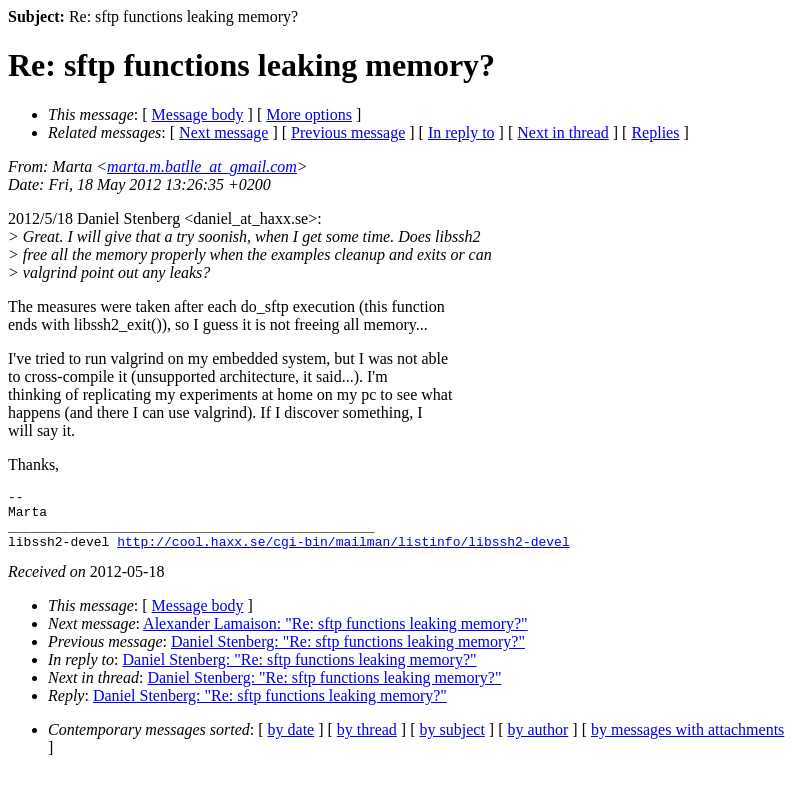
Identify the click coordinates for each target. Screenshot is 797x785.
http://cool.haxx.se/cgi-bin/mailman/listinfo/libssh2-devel (343, 553)
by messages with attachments (687, 741)
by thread (367, 741)
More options (309, 114)
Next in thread (563, 132)
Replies (655, 132)
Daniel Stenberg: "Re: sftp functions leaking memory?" (348, 653)
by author (537, 741)
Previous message (348, 132)
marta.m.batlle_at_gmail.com (202, 166)
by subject (452, 741)
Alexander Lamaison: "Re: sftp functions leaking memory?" (335, 635)
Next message (223, 132)
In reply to (461, 132)
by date (291, 741)
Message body (198, 114)
